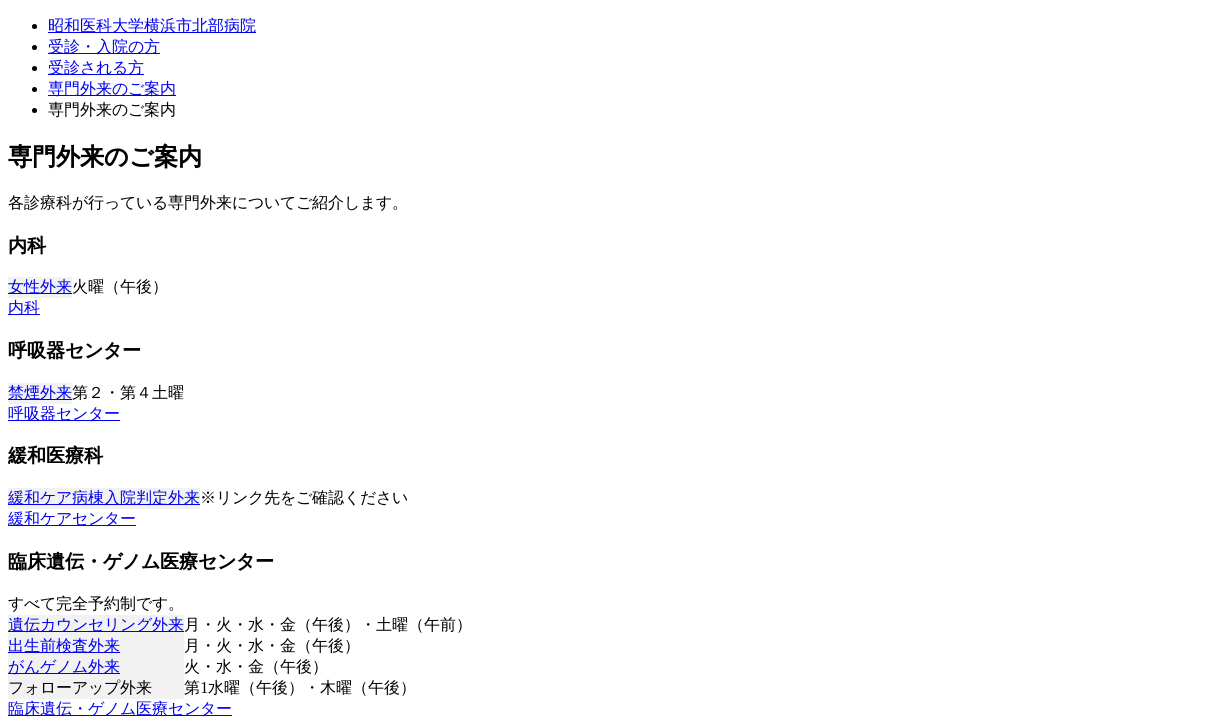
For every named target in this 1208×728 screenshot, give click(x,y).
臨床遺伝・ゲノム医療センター (120, 708)
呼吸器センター (64, 413)
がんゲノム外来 (64, 666)
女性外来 (40, 286)
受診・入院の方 (104, 46)
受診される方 (96, 67)
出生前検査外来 (64, 645)
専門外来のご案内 (112, 88)
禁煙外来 (40, 392)
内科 (24, 307)
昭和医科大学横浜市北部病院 (152, 25)
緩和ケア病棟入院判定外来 (104, 497)
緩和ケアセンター (72, 518)
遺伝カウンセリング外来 (96, 624)
